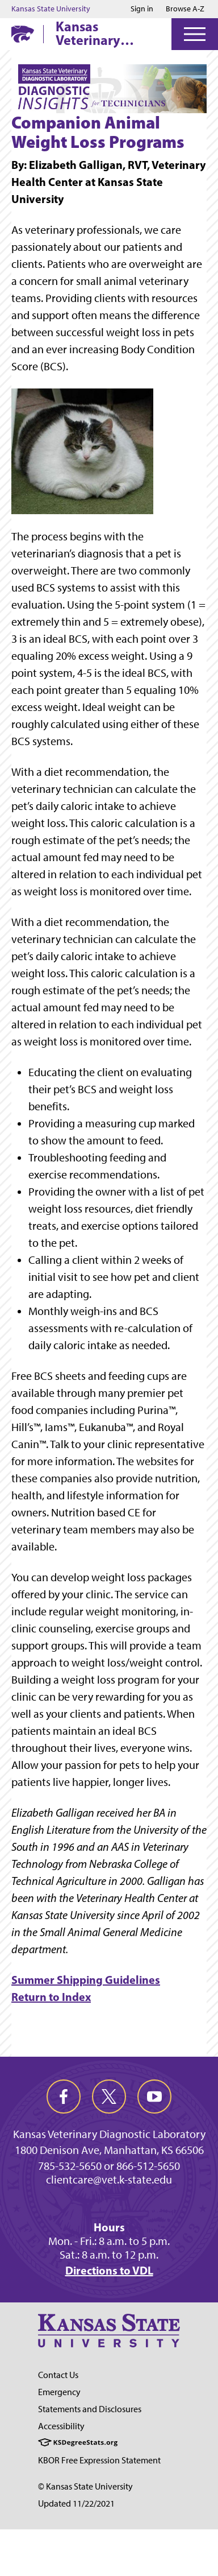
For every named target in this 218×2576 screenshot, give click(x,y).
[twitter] (109, 2096)
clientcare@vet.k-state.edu (109, 2179)
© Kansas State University (85, 2486)
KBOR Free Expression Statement (99, 2460)
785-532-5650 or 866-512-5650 (109, 2166)
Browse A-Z (185, 9)
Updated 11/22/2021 (76, 2503)
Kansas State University (50, 9)
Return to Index (51, 1997)
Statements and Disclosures (89, 2409)
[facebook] (64, 2096)
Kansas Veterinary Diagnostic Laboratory (90, 33)
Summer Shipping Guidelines (85, 1980)
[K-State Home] (22, 34)
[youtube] (154, 2096)
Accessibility (61, 2426)
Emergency (59, 2392)
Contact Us (58, 2375)
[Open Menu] (194, 34)
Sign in (142, 9)
